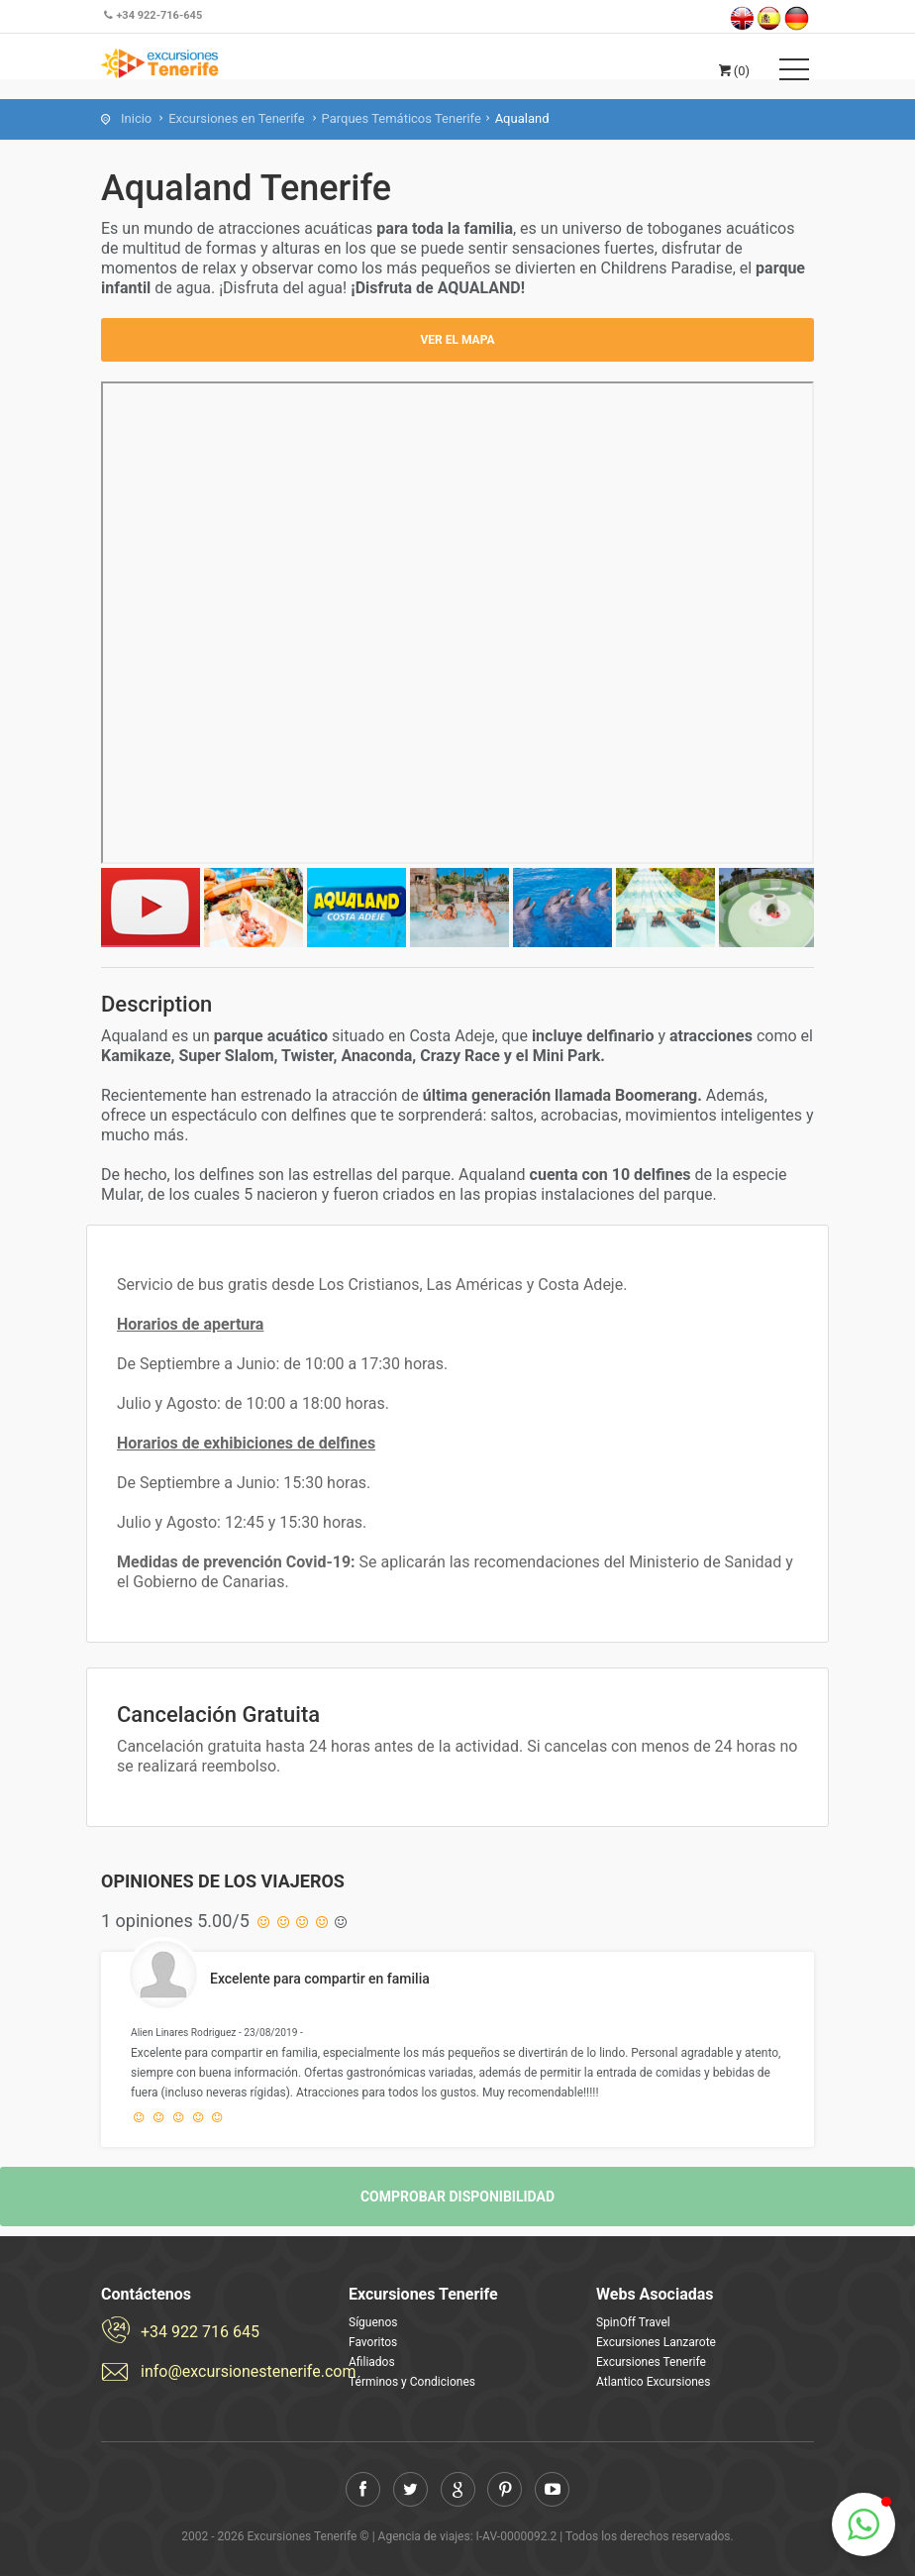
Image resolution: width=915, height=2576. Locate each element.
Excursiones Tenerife (651, 2362)
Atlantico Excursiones (653, 2382)
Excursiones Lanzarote (656, 2342)
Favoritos (373, 2342)
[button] (863, 2524)
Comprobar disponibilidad (457, 2196)
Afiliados (372, 2362)
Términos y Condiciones (412, 2382)
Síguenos (373, 2322)
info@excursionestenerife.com (230, 2371)
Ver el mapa (458, 340)
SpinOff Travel (633, 2322)
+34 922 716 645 (200, 2331)
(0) (733, 70)
